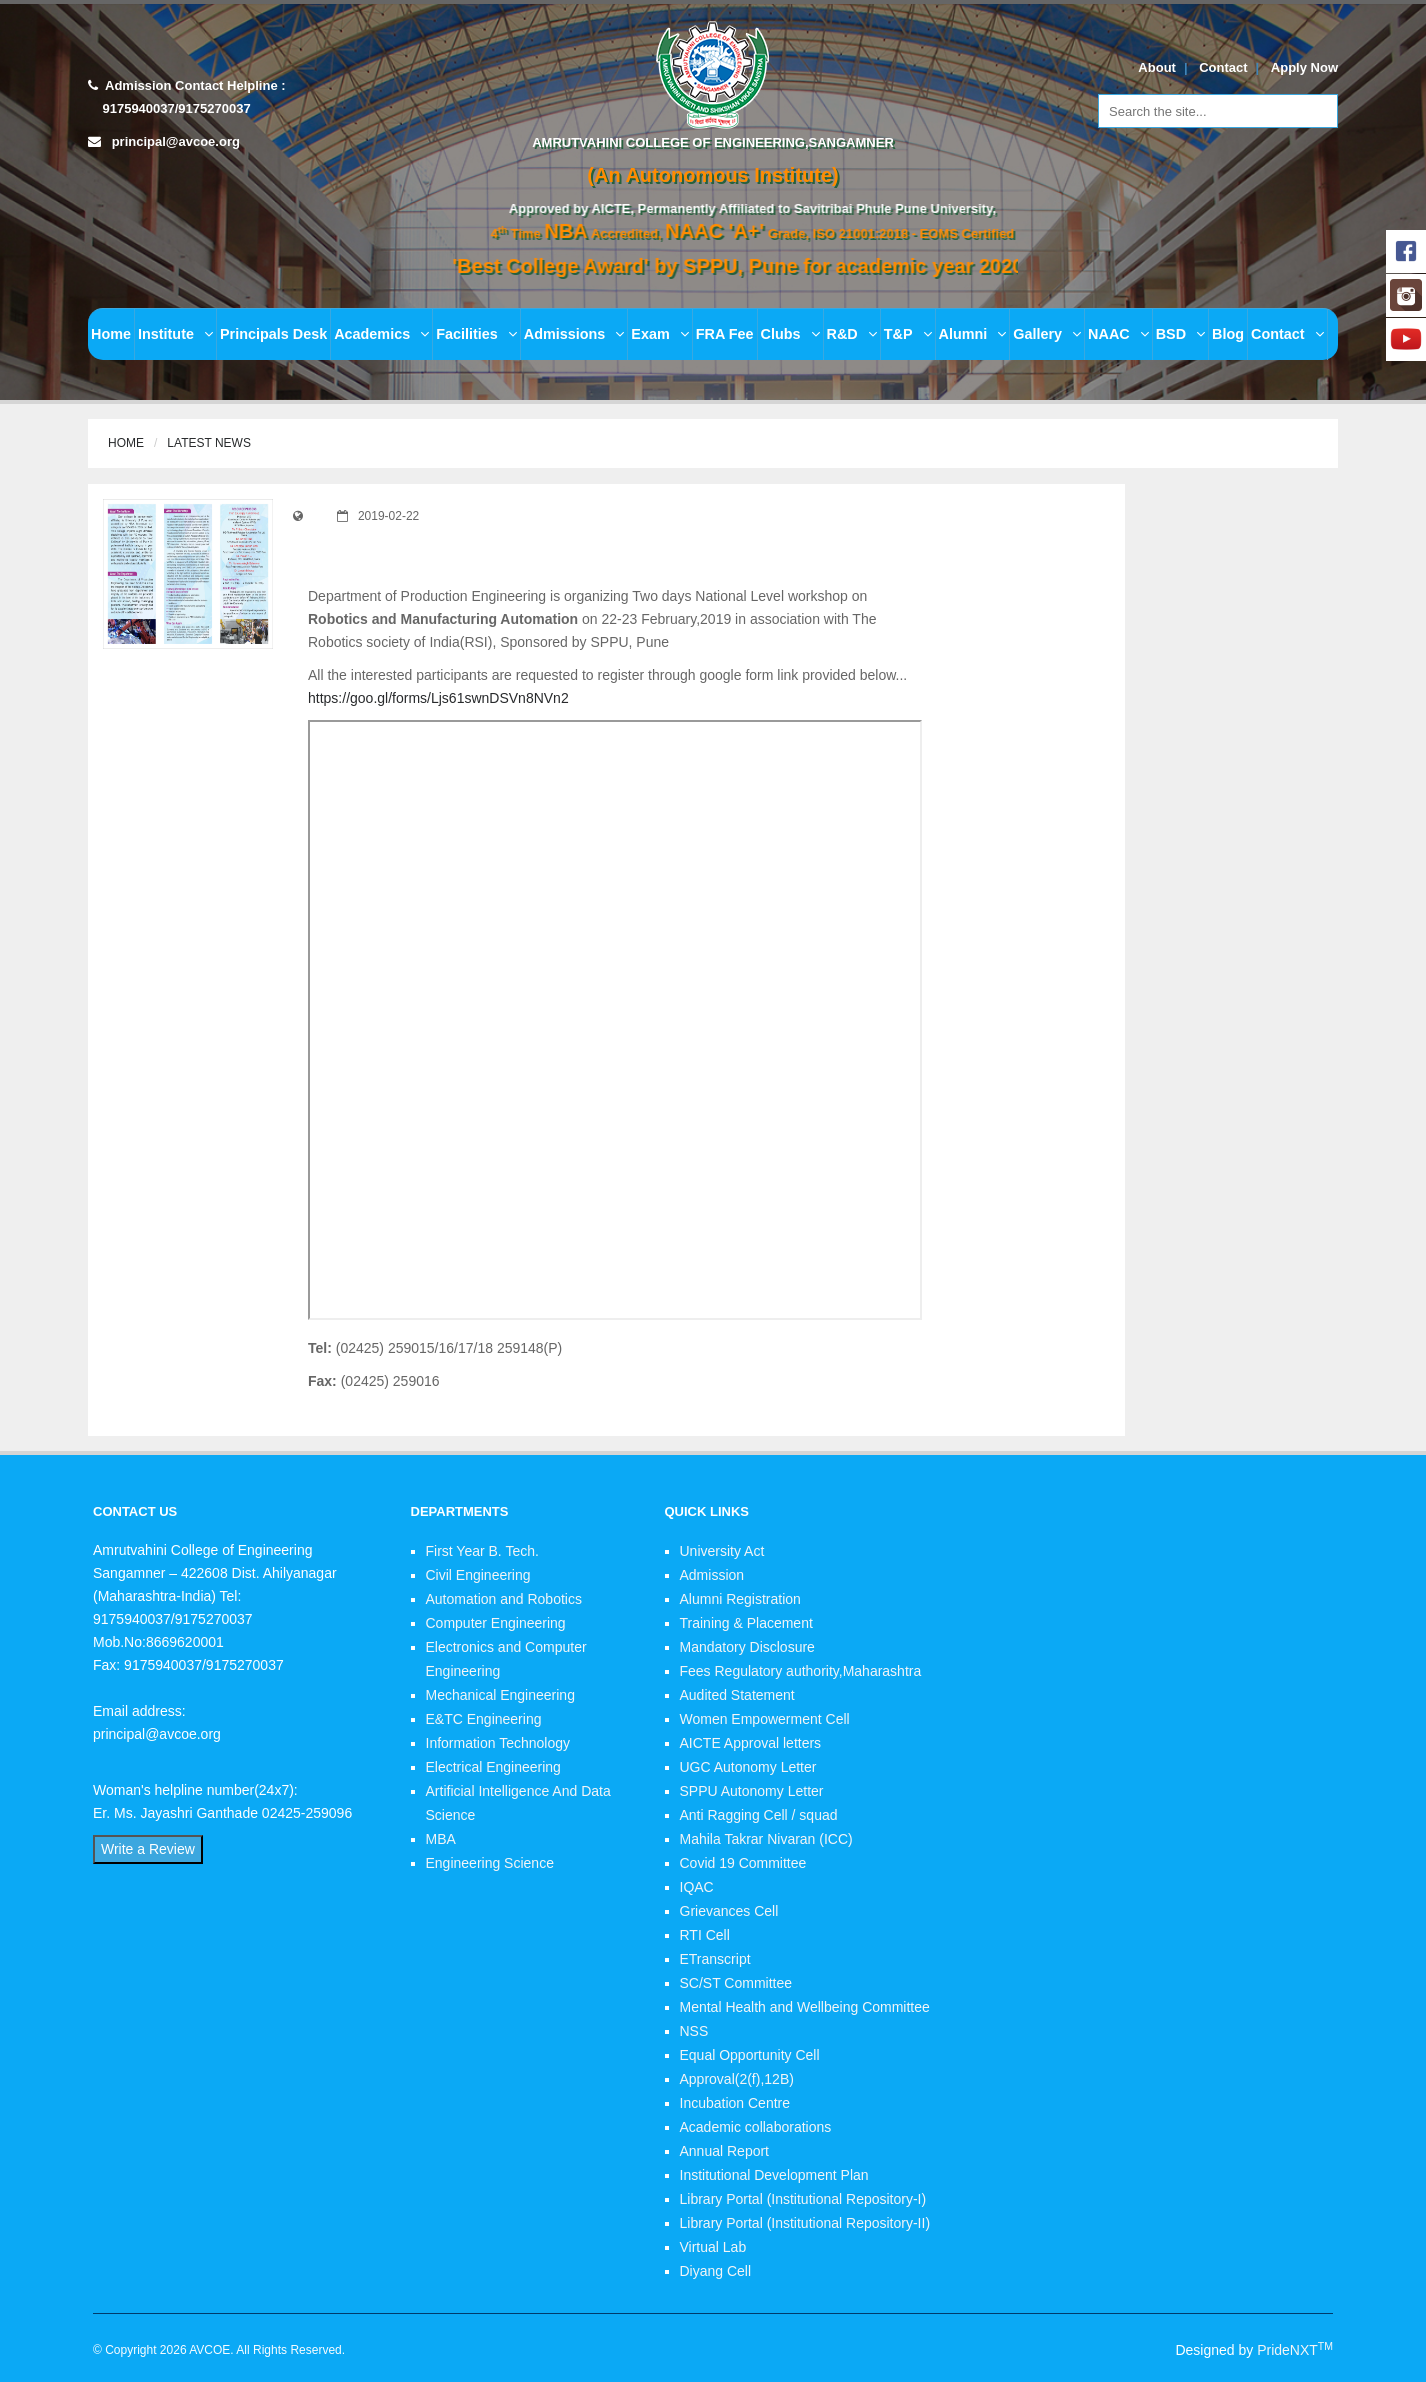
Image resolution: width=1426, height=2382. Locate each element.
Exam (659, 334)
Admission (712, 1575)
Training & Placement (746, 1623)
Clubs (790, 334)
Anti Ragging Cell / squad (759, 1815)
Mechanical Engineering (500, 1695)
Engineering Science (490, 1863)
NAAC (1118, 334)
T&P (908, 334)
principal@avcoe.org (176, 141)
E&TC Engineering (484, 1719)
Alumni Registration (740, 1599)
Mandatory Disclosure (747, 1647)
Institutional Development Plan (774, 2175)
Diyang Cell (716, 2271)
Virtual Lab (713, 2247)
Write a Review (148, 1849)
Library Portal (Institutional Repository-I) (803, 2199)
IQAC (697, 1887)
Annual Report (725, 2151)
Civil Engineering (478, 1575)
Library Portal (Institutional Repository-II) (805, 2223)
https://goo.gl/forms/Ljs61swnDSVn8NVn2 (438, 698)
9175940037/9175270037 (175, 108)
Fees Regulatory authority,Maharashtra (801, 1671)
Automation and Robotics (504, 1599)
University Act (722, 1551)
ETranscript (715, 1959)
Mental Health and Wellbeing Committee (805, 2007)
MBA (441, 1839)
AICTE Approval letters (751, 1743)
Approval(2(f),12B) (737, 2079)
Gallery (1047, 334)
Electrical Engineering (493, 1767)
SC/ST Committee (736, 1983)
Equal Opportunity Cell (750, 2055)
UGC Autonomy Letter (748, 1767)
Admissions (574, 334)
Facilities (476, 334)
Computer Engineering (496, 1623)
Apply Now (1304, 67)
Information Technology (498, 1743)
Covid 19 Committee (743, 1863)
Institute (175, 334)
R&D (852, 334)
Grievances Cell (729, 1911)
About (1157, 67)
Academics (381, 334)
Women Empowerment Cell (765, 1719)
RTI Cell (705, 1935)
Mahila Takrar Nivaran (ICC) (766, 1839)
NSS (694, 2031)
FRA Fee (725, 334)
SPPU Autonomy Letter (752, 1791)
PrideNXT (1295, 2350)
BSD (1180, 334)
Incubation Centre (735, 2103)
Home (111, 334)
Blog (1228, 334)
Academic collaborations (756, 2127)
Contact (1223, 67)
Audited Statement (737, 1695)
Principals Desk (273, 334)
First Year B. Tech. (482, 1551)
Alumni (973, 334)
